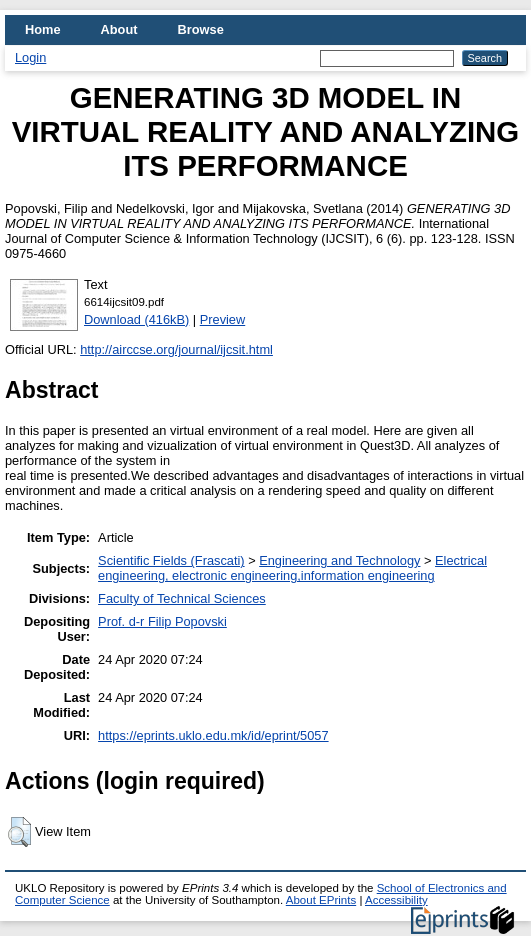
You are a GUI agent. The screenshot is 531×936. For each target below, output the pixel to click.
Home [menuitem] (43, 29)
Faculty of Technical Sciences (182, 598)
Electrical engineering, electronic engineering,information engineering (292, 568)
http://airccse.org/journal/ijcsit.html (176, 349)
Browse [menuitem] (201, 29)
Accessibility (396, 900)
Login (30, 57)
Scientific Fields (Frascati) (171, 560)
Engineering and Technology (339, 560)
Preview (223, 319)
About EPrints (321, 900)
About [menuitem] (119, 29)
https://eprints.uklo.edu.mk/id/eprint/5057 (213, 735)
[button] (19, 832)
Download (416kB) (136, 319)
